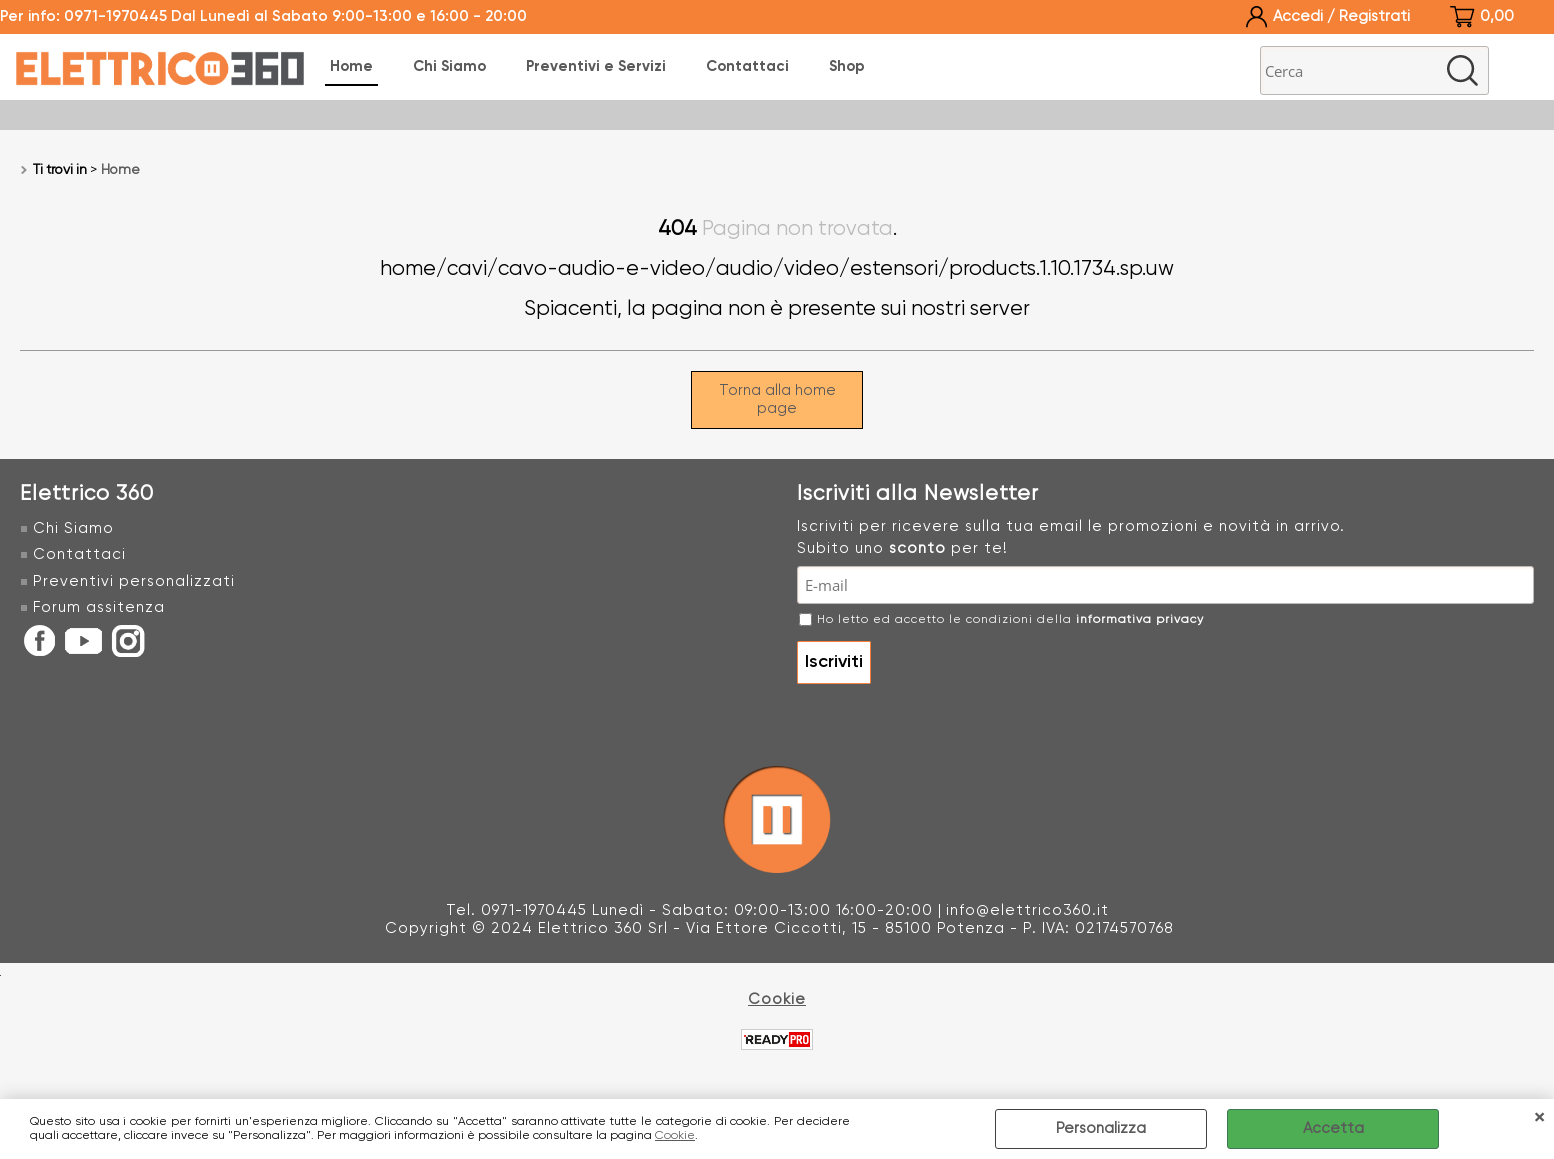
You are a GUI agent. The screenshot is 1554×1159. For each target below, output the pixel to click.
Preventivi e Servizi (596, 66)
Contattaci (747, 66)
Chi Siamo (449, 66)
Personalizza (1101, 1128)
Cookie (675, 1136)
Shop (847, 66)
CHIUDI (1539, 1119)
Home (351, 66)
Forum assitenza (99, 607)
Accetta (1333, 1128)
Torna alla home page (777, 399)
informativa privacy (1140, 620)
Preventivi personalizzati (134, 581)
